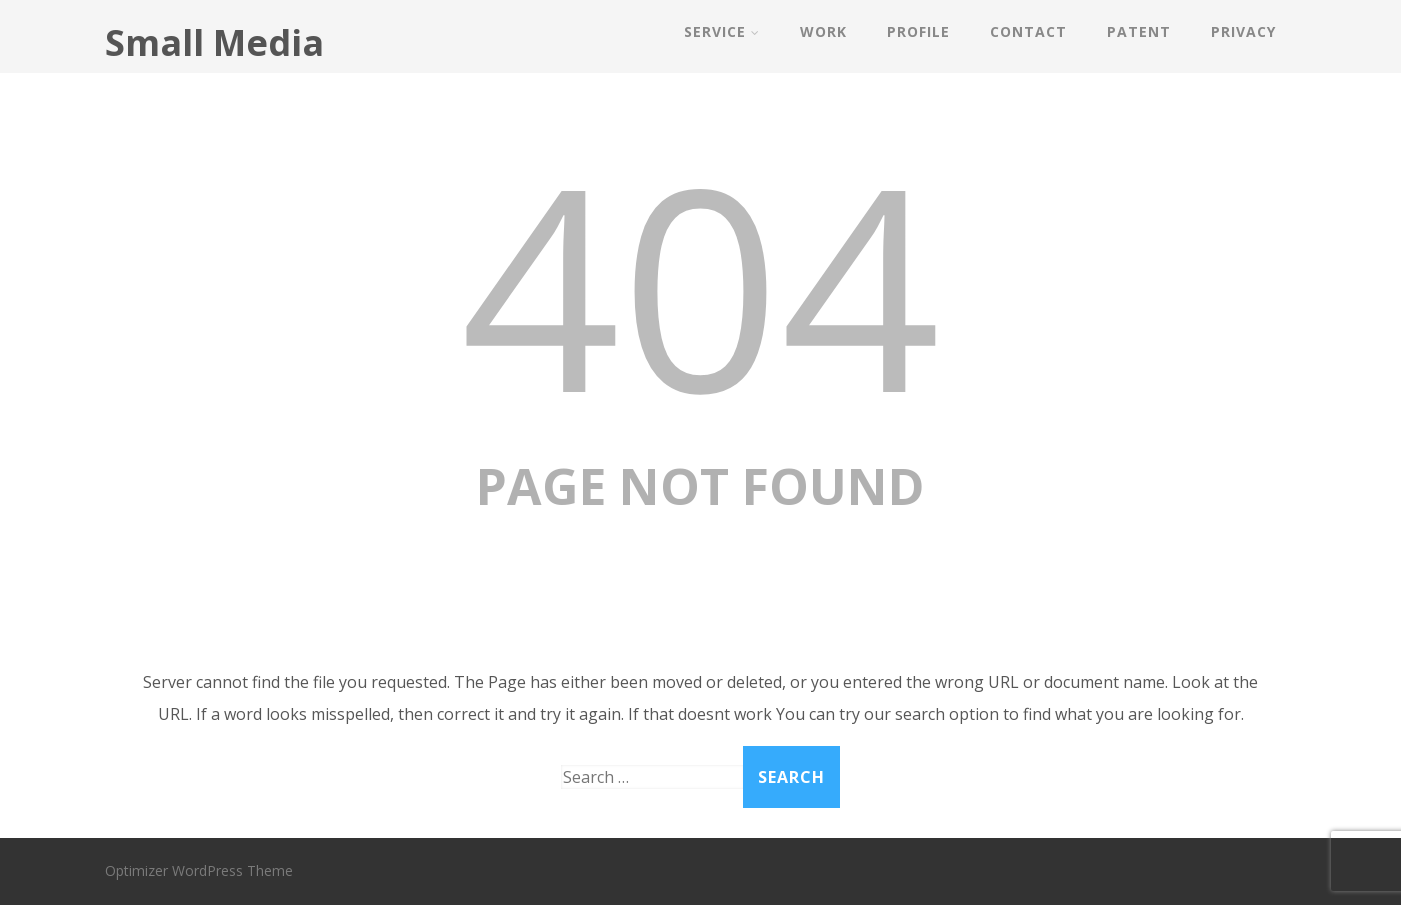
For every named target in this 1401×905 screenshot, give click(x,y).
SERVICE (722, 31)
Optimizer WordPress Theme (199, 870)
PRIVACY (1243, 31)
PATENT (1139, 31)
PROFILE (918, 31)
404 (701, 283)
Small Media (214, 42)
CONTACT (1028, 31)
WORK (823, 31)
